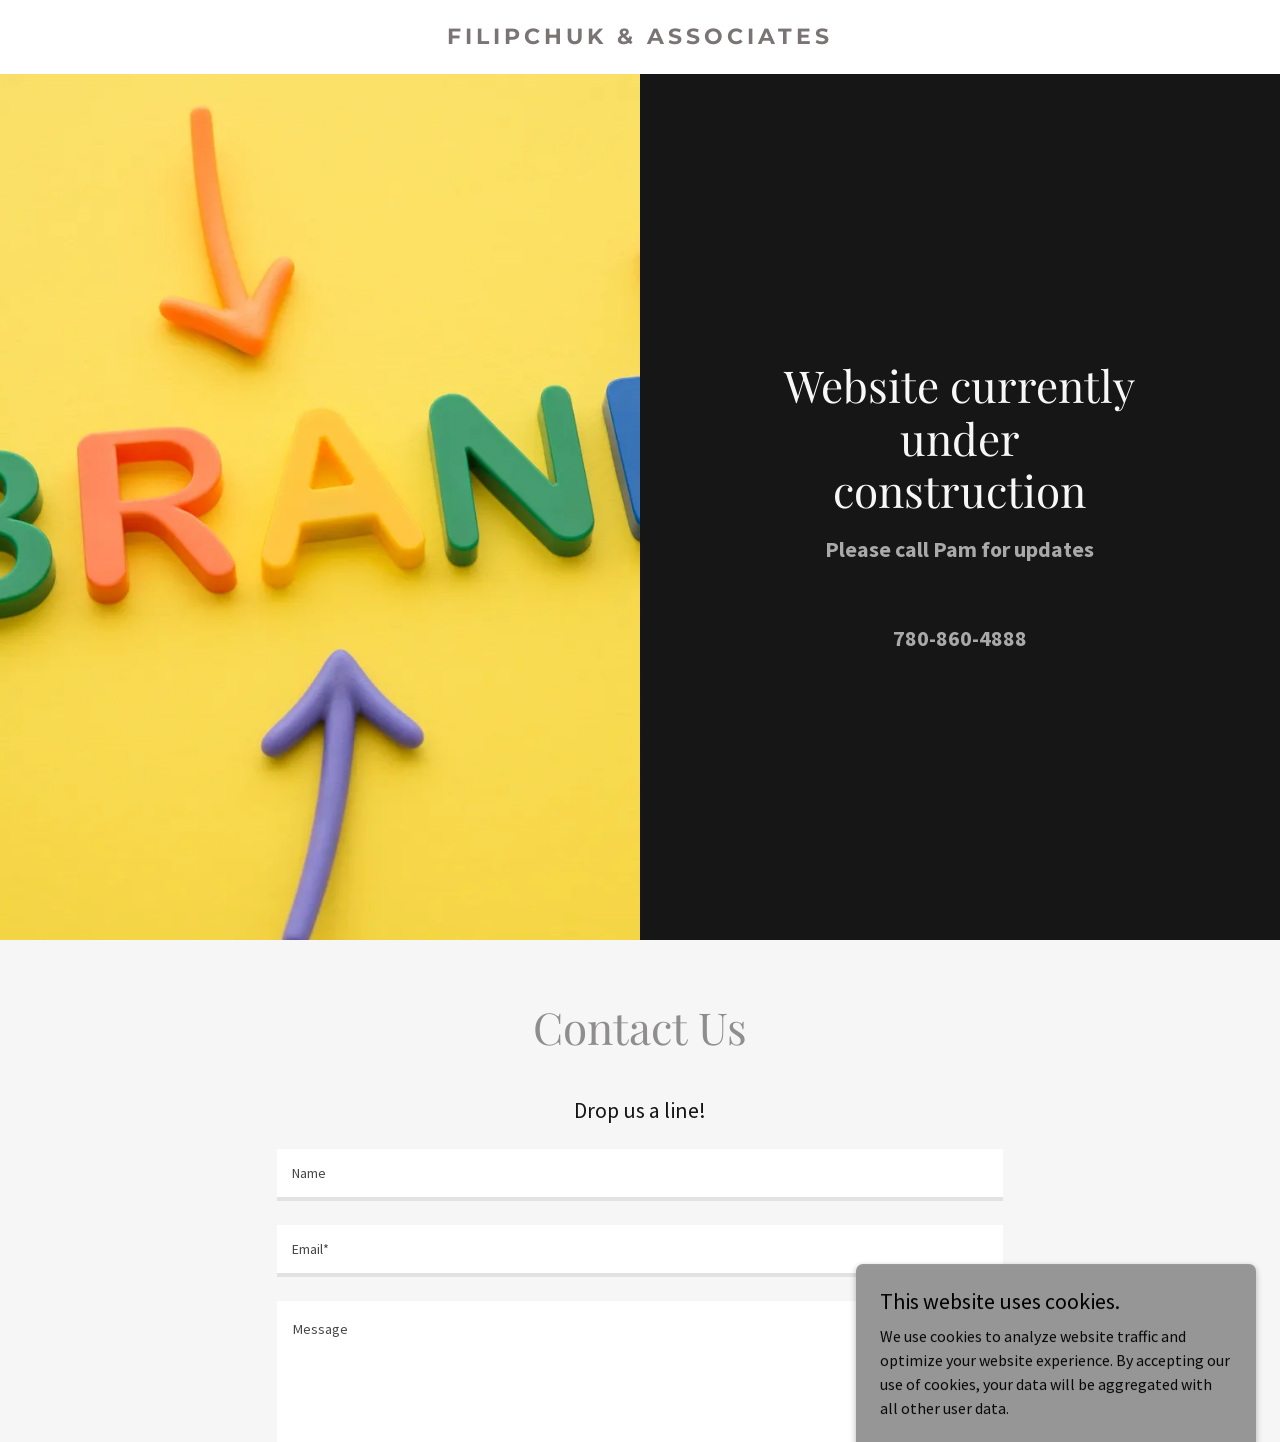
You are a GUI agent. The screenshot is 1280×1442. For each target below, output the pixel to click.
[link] (640, 38)
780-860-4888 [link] (960, 638)
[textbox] (639, 1175)
